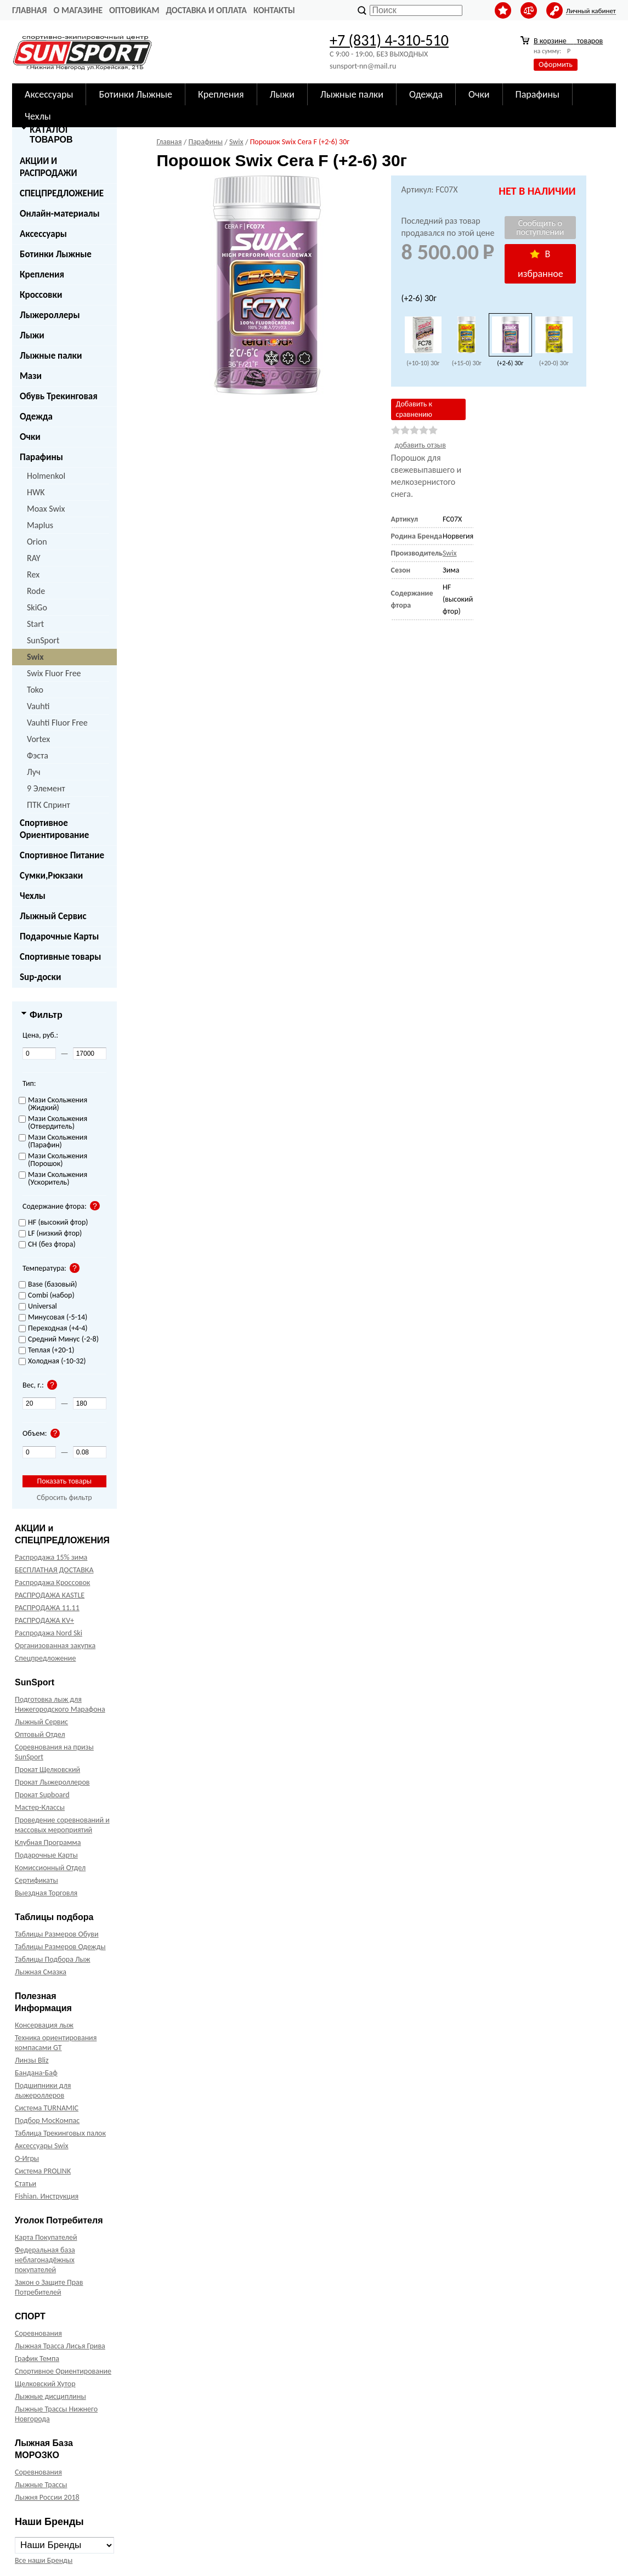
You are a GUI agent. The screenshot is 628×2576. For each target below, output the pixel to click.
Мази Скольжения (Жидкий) (53, 1104)
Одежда (36, 416)
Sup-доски (40, 977)
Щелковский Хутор (45, 2383)
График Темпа (37, 2358)
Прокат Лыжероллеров (52, 1782)
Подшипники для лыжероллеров (43, 2090)
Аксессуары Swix (42, 2145)
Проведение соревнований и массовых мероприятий (62, 1825)
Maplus (40, 525)
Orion (37, 541)
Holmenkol (46, 476)
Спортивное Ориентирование (54, 829)
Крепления (42, 274)
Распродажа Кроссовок (52, 1582)
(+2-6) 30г (510, 363)
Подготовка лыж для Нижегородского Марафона (60, 1704)
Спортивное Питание (62, 855)
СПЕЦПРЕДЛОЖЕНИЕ (62, 193)
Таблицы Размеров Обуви (57, 1934)
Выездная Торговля (46, 1893)
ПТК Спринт (48, 805)
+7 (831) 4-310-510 (389, 40)
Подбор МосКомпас (47, 2120)
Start (35, 624)
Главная (29, 10)
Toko (35, 689)
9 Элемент (46, 788)
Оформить (556, 64)
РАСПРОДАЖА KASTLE (49, 1595)
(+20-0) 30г (554, 363)
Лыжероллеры (50, 315)
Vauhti (38, 706)
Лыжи (32, 335)
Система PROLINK (43, 2171)
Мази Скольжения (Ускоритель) (53, 1179)
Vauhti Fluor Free (57, 722)
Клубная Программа (48, 1842)
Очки (30, 437)
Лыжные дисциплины (50, 2396)
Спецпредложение (45, 1658)
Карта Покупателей (46, 2237)
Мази (31, 376)
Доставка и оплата (206, 10)
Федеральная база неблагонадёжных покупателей (45, 2259)
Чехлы (33, 896)
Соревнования (38, 2333)
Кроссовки (41, 295)
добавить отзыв (420, 445)
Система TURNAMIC (46, 2108)
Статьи (25, 2183)
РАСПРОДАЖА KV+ (44, 1620)
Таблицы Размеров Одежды (60, 1946)
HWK (36, 492)
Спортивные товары (60, 957)
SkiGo (37, 607)
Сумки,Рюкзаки (51, 875)
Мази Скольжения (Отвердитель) (53, 1123)
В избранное (540, 264)
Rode (36, 591)
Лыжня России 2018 (47, 2497)
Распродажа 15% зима (51, 1557)
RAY (34, 558)
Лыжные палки (51, 355)
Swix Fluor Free (54, 673)
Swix (35, 657)
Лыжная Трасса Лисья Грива (60, 2346)
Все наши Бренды (43, 2560)
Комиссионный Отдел (50, 1867)
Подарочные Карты (59, 936)
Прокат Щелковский (47, 1769)
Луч (34, 772)
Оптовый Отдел (40, 1734)
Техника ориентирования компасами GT (56, 2042)
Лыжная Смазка (40, 1972)
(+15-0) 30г (467, 363)
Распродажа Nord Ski (48, 1633)
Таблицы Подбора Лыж (52, 1959)
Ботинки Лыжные (56, 254)
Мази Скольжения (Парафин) (53, 1142)
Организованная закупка (55, 1645)
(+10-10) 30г (422, 363)
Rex (33, 574)
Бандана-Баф (36, 2072)
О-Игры (27, 2158)
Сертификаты (36, 1880)
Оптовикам (134, 10)
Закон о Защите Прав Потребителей (49, 2287)
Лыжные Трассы (41, 2484)
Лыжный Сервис (53, 916)
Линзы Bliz (32, 2060)
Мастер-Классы (40, 1807)
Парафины (41, 457)
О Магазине (78, 10)
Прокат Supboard (42, 1794)
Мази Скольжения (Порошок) (53, 1160)
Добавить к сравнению (414, 409)
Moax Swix (46, 508)
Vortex (38, 739)
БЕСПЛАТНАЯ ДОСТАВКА (54, 1570)
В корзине (568, 41)
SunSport (43, 640)
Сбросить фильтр (64, 1497)
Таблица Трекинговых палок (60, 2133)
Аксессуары (43, 234)
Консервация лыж (44, 2025)
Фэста (37, 755)
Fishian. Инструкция (46, 2196)
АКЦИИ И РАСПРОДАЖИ (48, 167)
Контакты (274, 10)
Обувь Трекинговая (59, 396)
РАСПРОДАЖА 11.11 (47, 1607)
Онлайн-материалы (60, 213)
